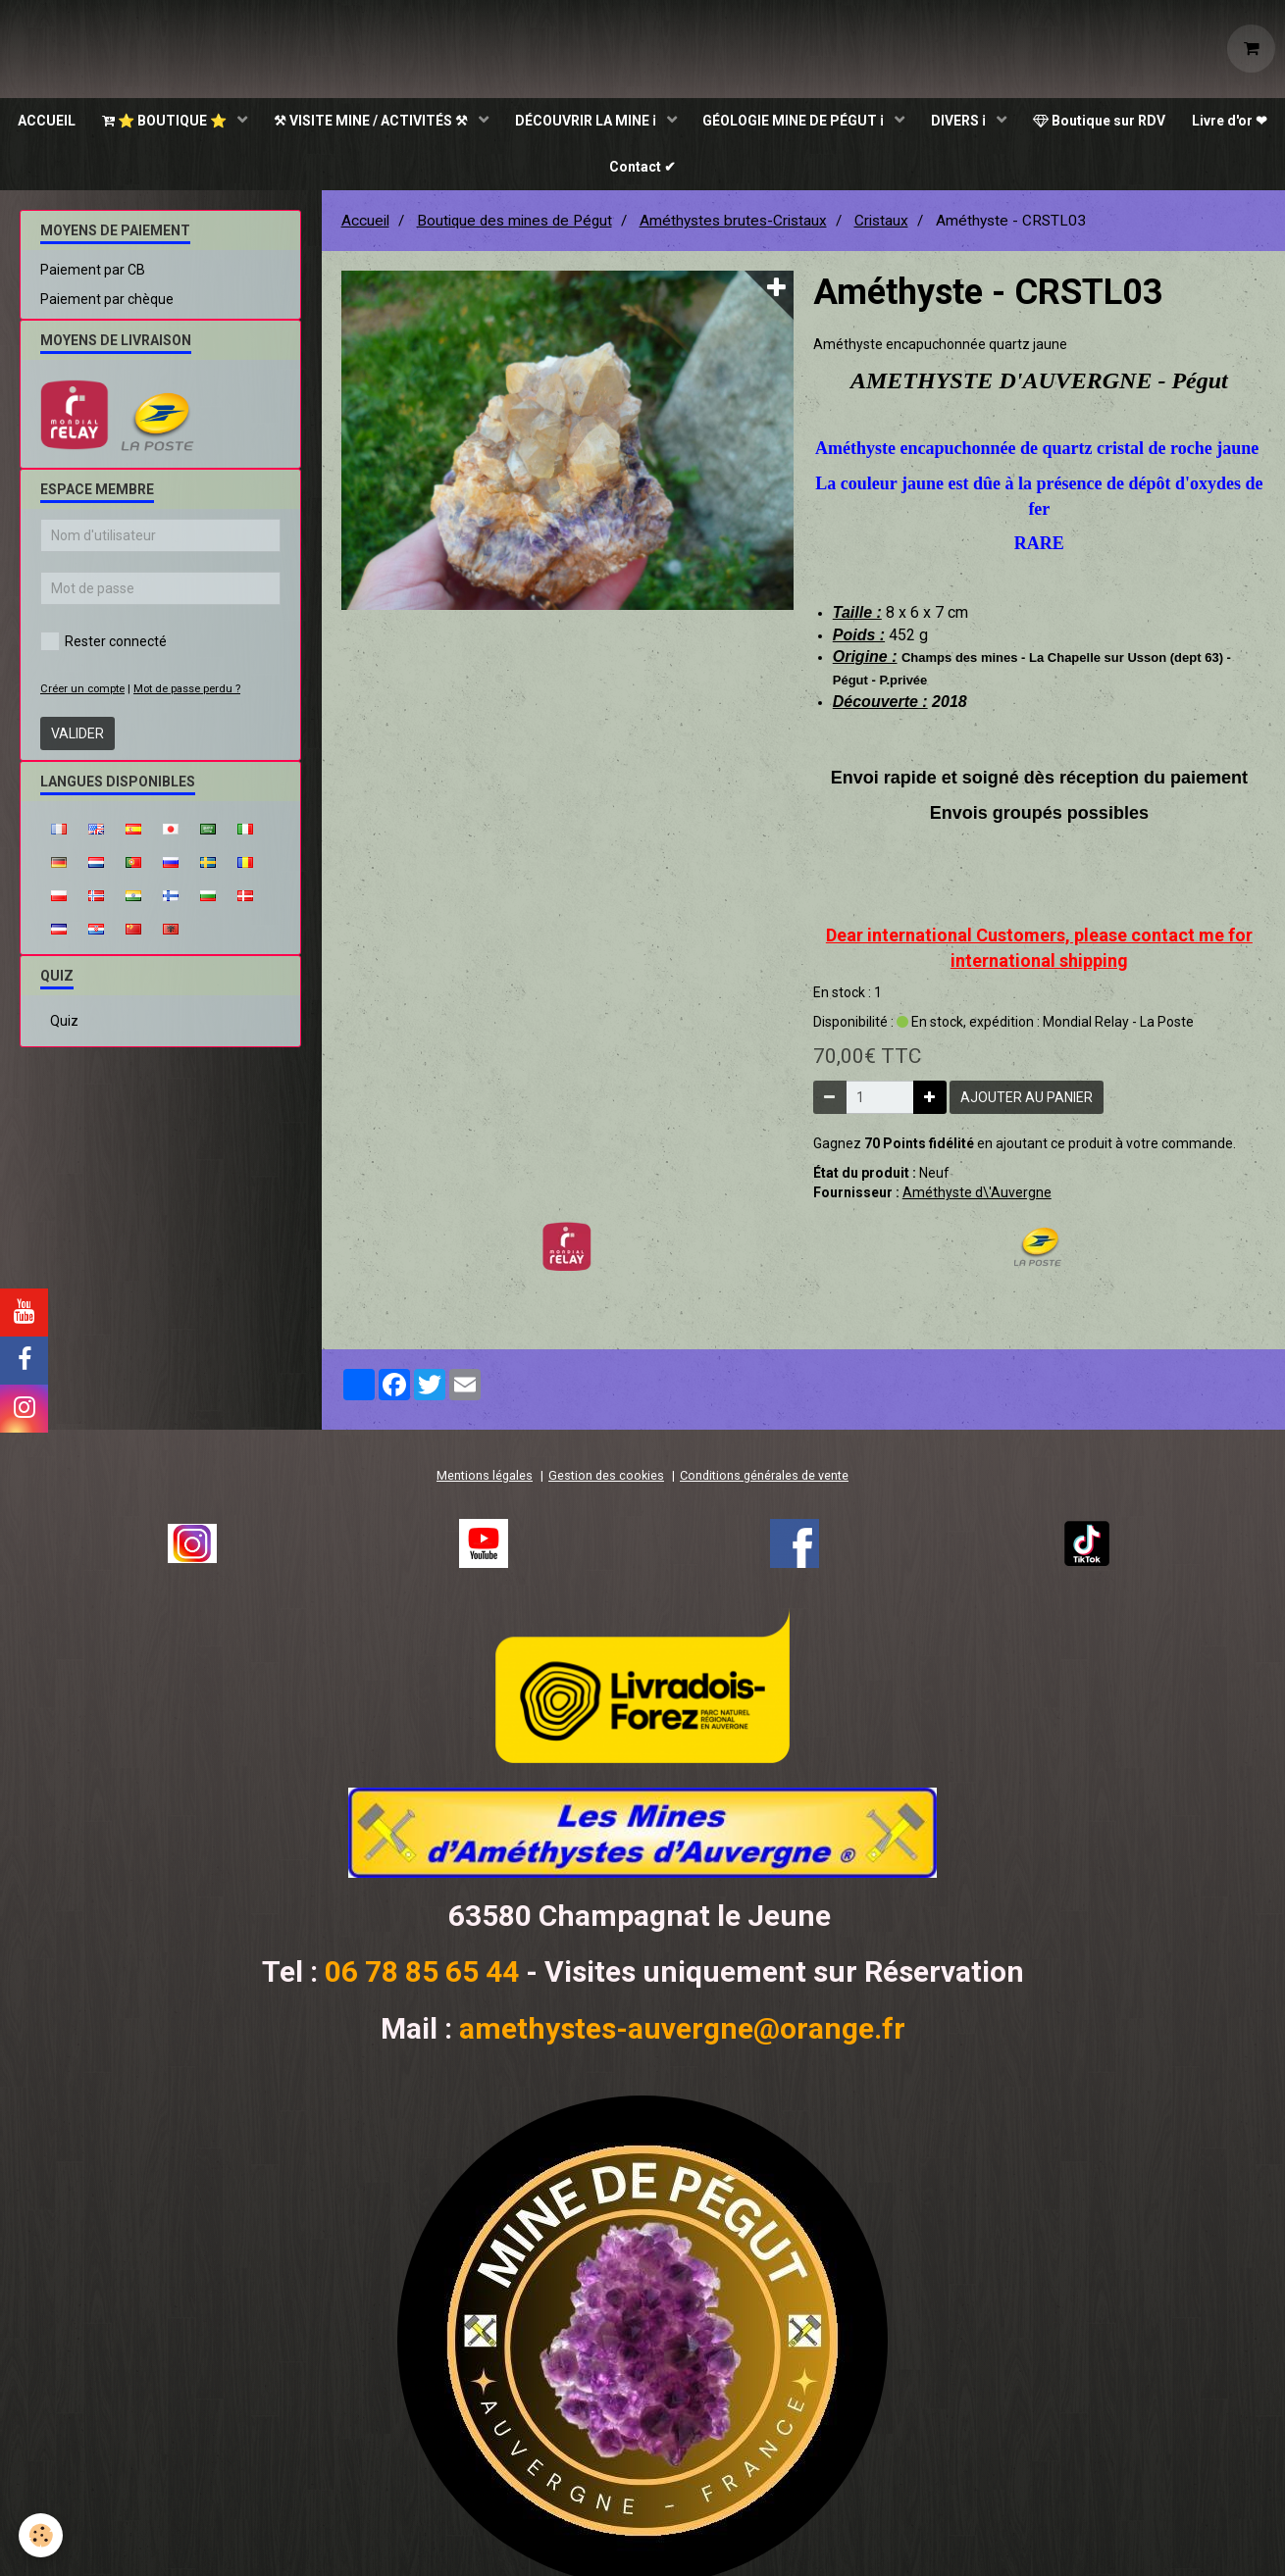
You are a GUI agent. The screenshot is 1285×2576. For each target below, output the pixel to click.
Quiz (64, 1027)
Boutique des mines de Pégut (514, 226)
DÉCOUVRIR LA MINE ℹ (638, 122)
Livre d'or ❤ (595, 171)
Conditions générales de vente (764, 1481)
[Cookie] (42, 2535)
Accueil (365, 226)
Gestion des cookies (606, 1481)
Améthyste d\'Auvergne (977, 1198)
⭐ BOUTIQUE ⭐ (211, 122)
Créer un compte (82, 694)
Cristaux (881, 226)
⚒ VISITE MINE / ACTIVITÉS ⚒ (420, 122)
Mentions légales (485, 1481)
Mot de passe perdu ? (186, 694)
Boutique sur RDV (1160, 122)
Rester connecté (103, 647)
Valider (77, 739)
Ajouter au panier (1026, 1103)
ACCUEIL (89, 122)
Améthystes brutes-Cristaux (733, 226)
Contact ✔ (695, 171)
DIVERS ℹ (1018, 122)
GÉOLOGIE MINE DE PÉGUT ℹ (849, 122)
